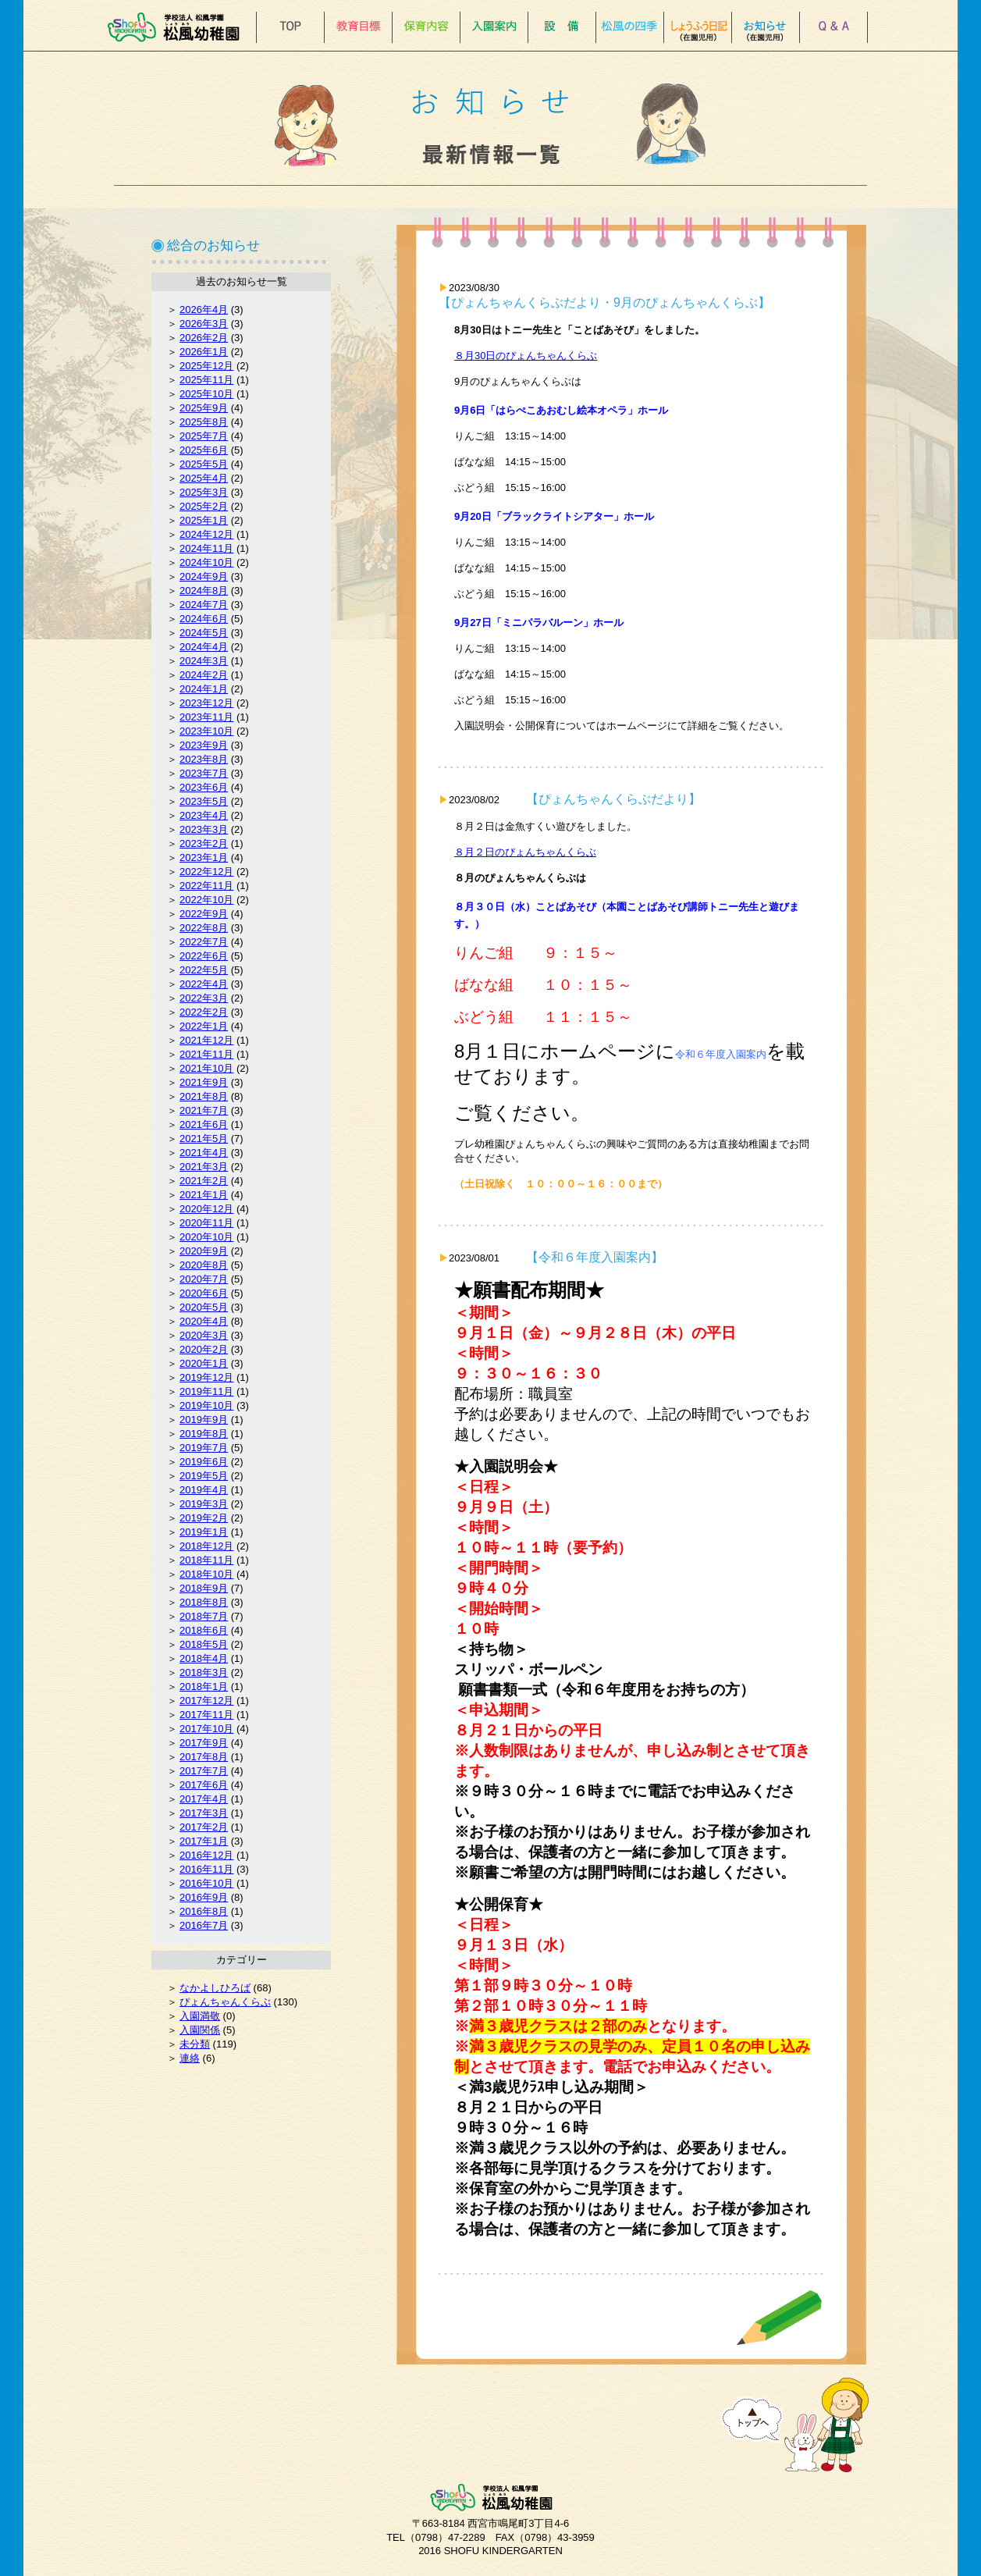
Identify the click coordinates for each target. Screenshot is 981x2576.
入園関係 (199, 2030)
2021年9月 (203, 1082)
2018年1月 (203, 1686)
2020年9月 (203, 1251)
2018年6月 (203, 1630)
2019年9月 (203, 1419)
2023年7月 (203, 773)
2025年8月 (203, 422)
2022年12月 (206, 871)
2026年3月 (203, 323)
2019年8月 (203, 1433)
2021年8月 (203, 1096)
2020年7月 (203, 1279)
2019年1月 (203, 1532)
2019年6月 (203, 1462)
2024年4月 (203, 647)
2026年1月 (203, 352)
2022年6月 (203, 956)
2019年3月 (203, 1504)
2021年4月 (203, 1152)
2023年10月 (206, 731)
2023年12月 (206, 703)
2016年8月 (203, 1911)
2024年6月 (203, 618)
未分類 (194, 2044)
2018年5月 (203, 1644)
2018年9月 (203, 1588)
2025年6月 (203, 450)
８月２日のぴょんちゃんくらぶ (525, 852)
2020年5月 (203, 1307)
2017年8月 (203, 1757)
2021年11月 (206, 1054)
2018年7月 (203, 1616)
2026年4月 (203, 309)
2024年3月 (203, 661)
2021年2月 (203, 1181)
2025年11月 (206, 380)
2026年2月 (203, 337)
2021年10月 (206, 1068)
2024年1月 (203, 689)
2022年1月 (203, 1026)
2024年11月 (206, 548)
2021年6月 (203, 1124)
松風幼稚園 (178, 27)
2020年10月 (206, 1237)
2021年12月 (206, 1040)
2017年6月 (203, 1785)
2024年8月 (203, 590)
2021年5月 (203, 1138)
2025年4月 (203, 478)
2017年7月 (203, 1771)
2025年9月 (203, 408)
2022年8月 (203, 928)
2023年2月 (203, 843)
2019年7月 (203, 1447)
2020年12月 (206, 1209)
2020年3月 (203, 1335)
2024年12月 (206, 534)
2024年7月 (203, 604)
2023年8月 (203, 759)
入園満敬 (199, 2016)
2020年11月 (206, 1223)
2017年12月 (206, 1700)
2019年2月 (203, 1518)
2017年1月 (203, 1841)
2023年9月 (203, 745)
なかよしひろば (215, 1988)
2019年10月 (206, 1405)
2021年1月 (203, 1195)
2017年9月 (203, 1743)
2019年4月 (203, 1490)
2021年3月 (203, 1166)
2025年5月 (203, 464)
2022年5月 (203, 970)
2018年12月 (206, 1546)
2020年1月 (203, 1363)
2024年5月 (203, 633)
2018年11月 (206, 1560)
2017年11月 (206, 1714)
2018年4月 (203, 1658)
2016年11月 (206, 1869)
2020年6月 (203, 1293)
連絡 (189, 2058)
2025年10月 (206, 394)
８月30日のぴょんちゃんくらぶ (525, 355)
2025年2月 (203, 506)
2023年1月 (203, 857)
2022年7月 (203, 942)
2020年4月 (203, 1321)
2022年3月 (203, 998)
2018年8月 (203, 1602)
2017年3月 (203, 1813)
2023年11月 (206, 717)
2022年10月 (206, 900)
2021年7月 (203, 1110)
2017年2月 (203, 1827)
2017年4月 (203, 1799)
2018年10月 (206, 1574)
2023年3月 (203, 829)
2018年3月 (203, 1672)
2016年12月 (206, 1855)
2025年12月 (206, 366)
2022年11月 (206, 885)
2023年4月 (203, 815)
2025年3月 (203, 492)
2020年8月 (203, 1265)
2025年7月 (203, 436)
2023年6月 (203, 787)
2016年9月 (203, 1897)
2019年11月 (206, 1391)
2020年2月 (203, 1349)
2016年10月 (206, 1883)
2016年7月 (203, 1925)
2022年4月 (203, 984)
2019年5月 (203, 1476)
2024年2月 (203, 675)
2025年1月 (203, 520)
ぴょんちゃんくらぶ (225, 2002)
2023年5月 (203, 801)
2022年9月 (203, 914)
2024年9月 (203, 576)
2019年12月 (206, 1377)
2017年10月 (206, 1729)
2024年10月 (206, 562)
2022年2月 (203, 1012)
